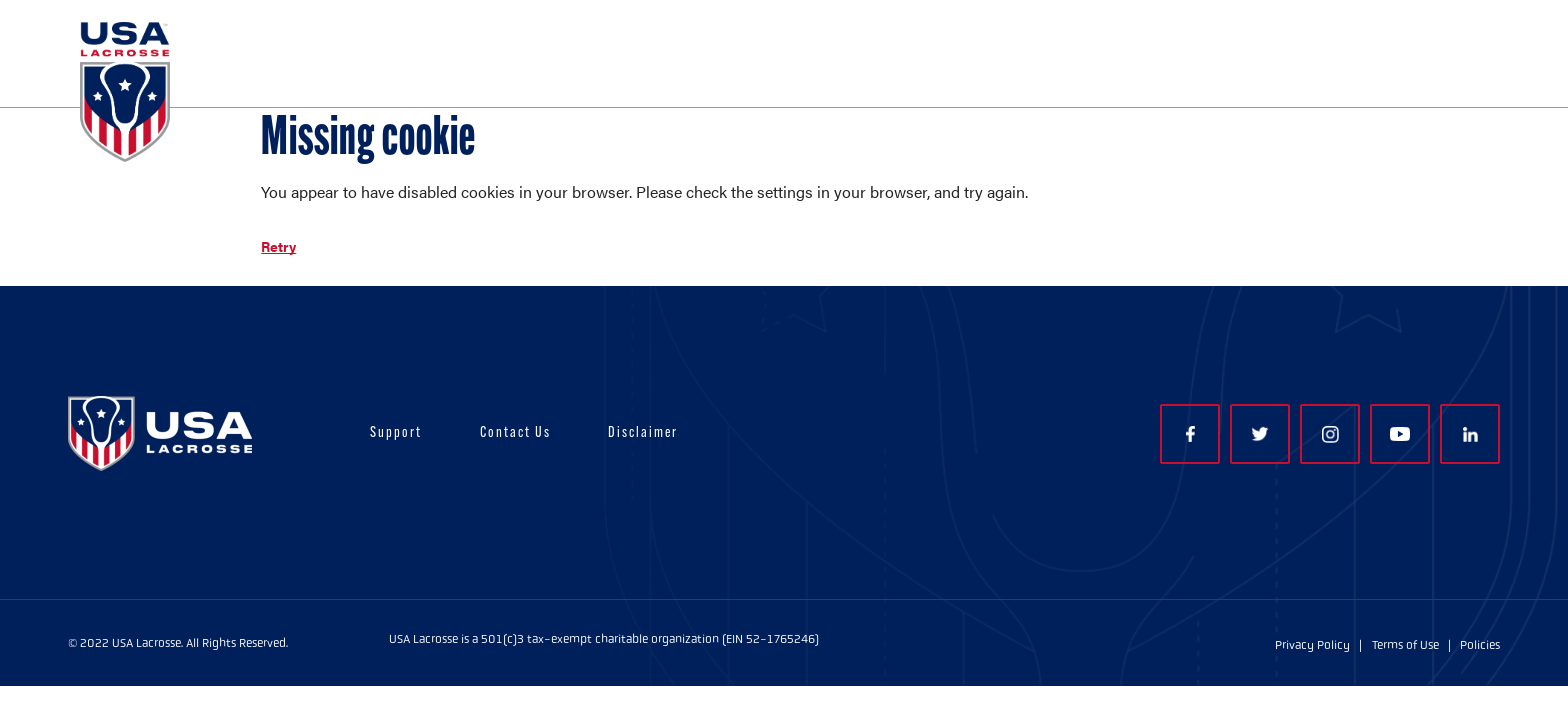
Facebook (1190, 434)
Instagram (1330, 434)
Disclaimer (643, 433)
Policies (1480, 645)
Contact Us (515, 433)
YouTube (1400, 434)
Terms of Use (1405, 645)
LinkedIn (1470, 434)
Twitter (1260, 434)
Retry (278, 246)
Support (396, 433)
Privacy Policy (1312, 645)
